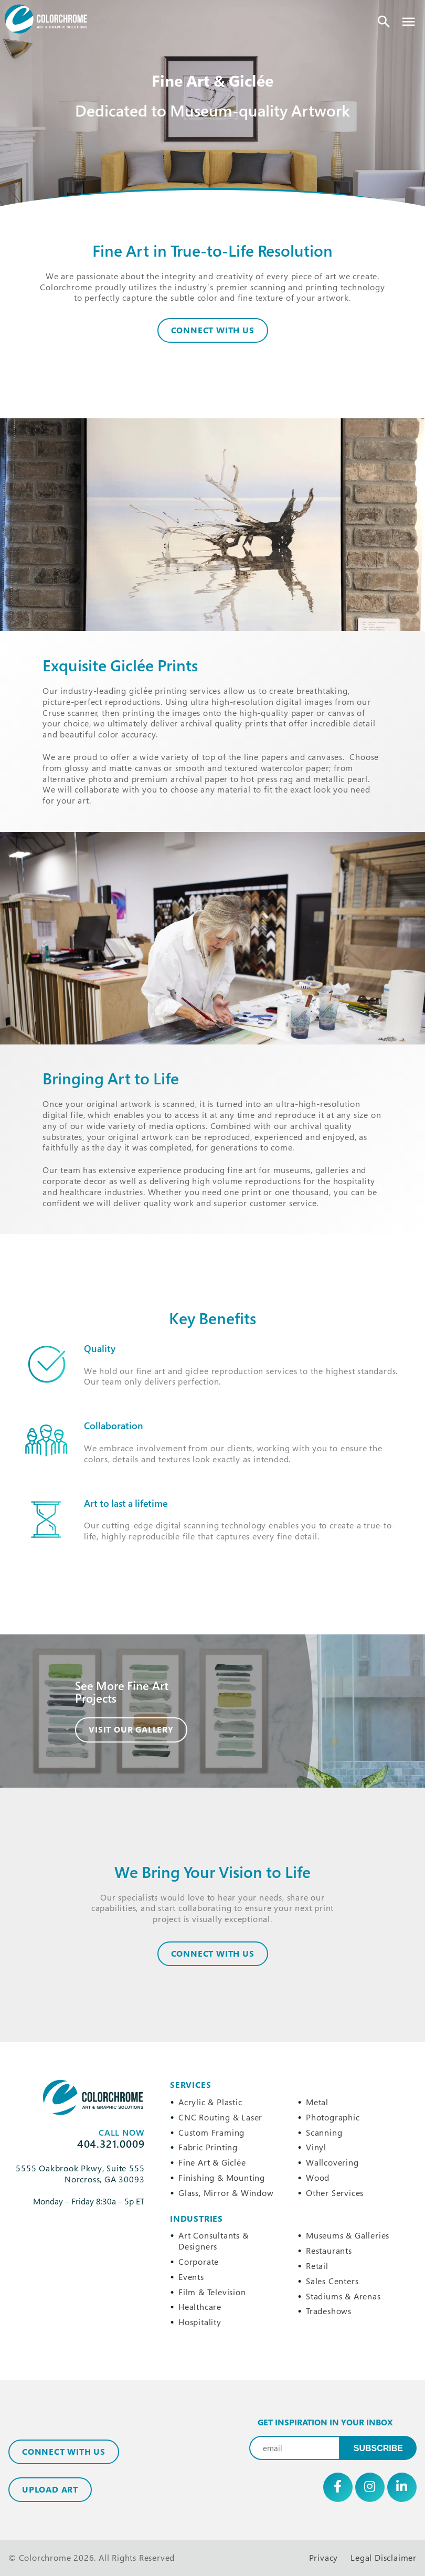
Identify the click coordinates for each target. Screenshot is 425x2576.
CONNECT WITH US (212, 1953)
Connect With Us (212, 330)
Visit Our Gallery (131, 1729)
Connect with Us (63, 2451)
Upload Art (50, 2489)
